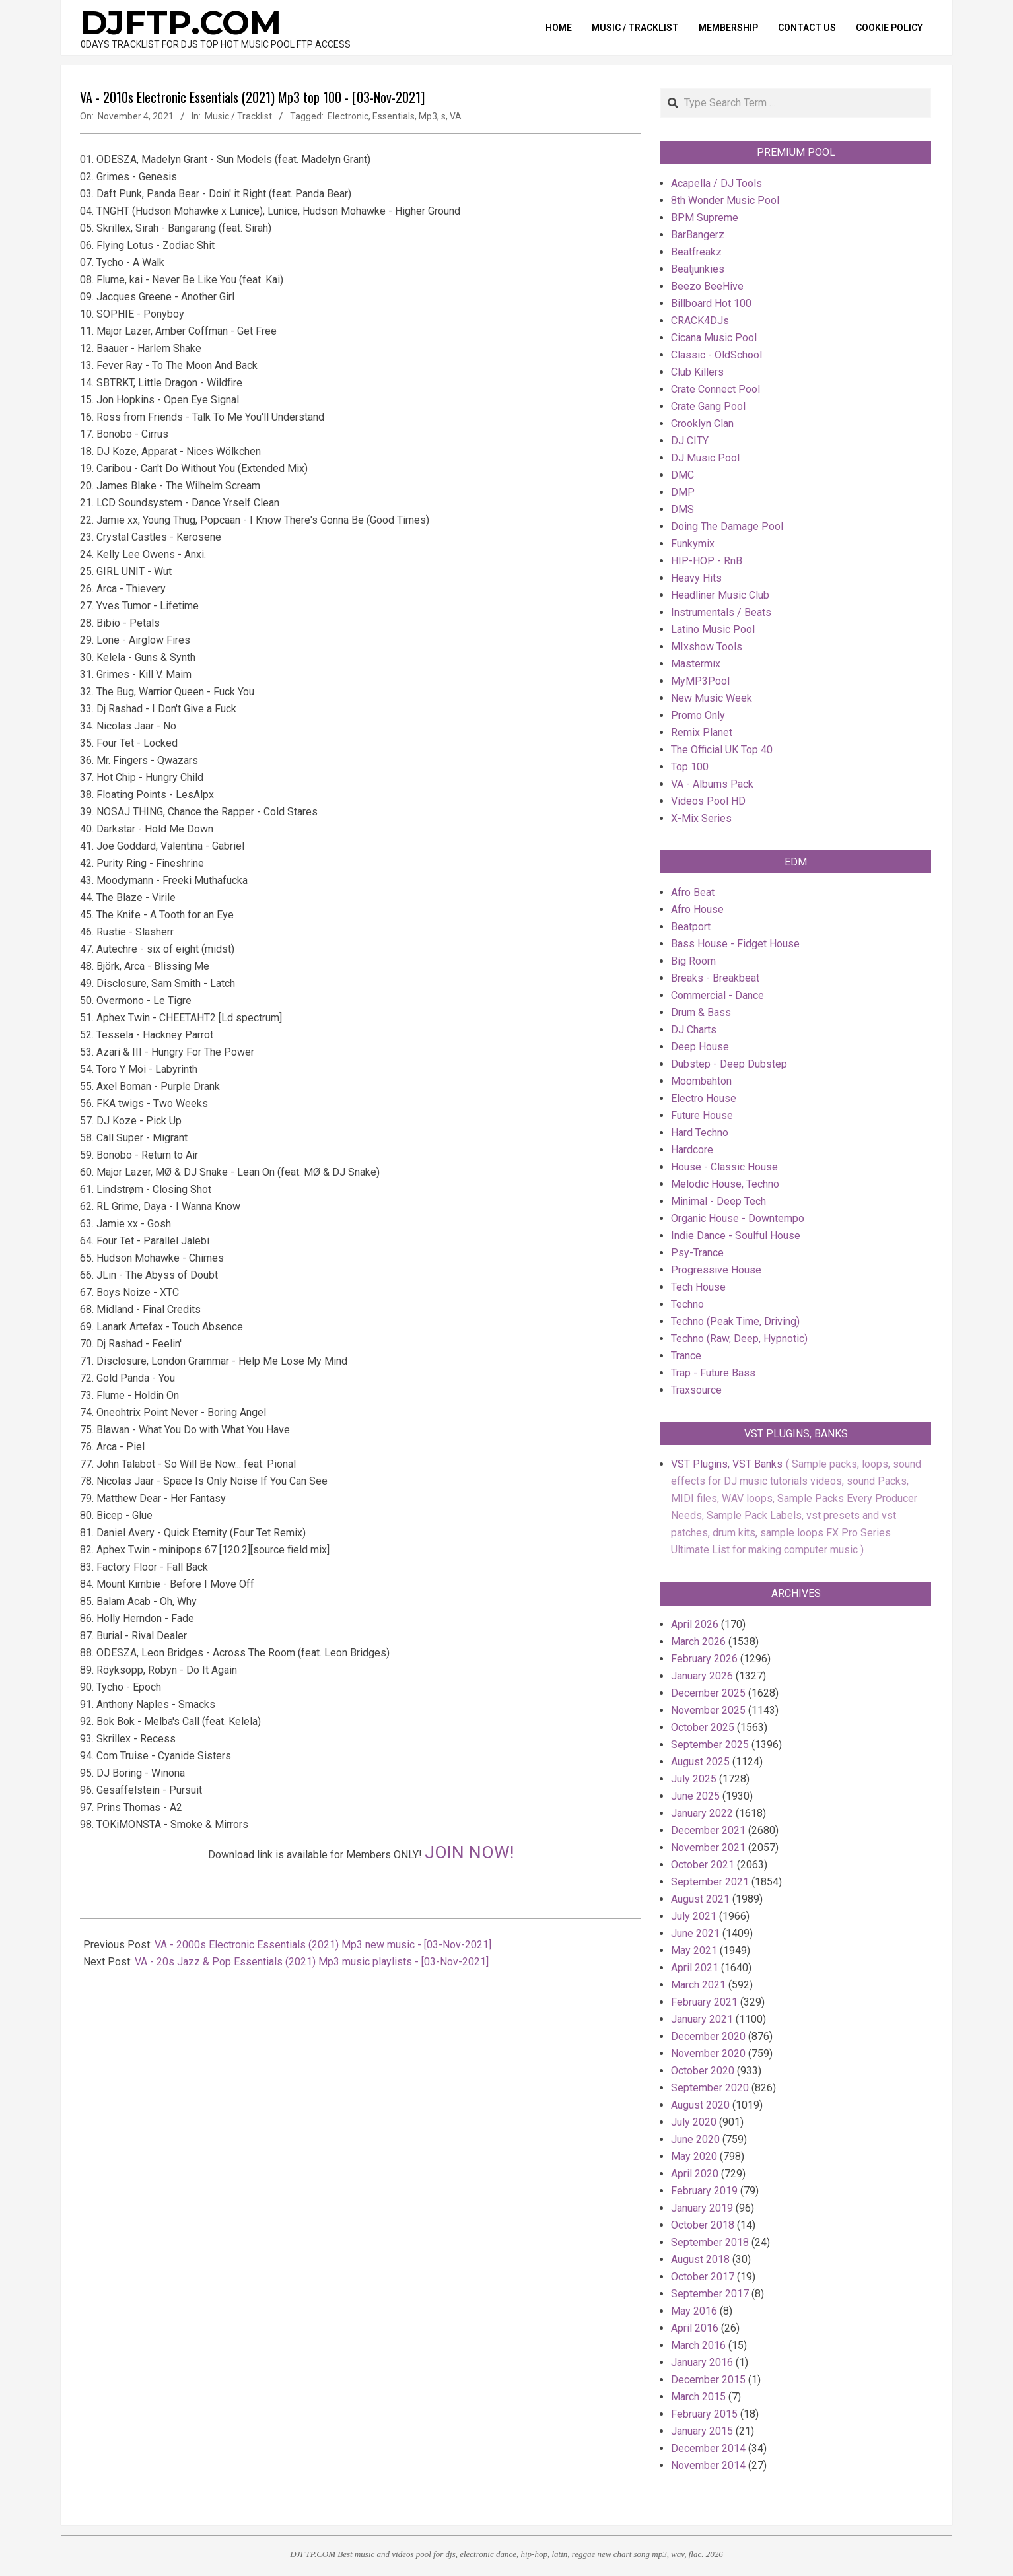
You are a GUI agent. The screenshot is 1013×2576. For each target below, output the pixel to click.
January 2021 (702, 2019)
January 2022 (702, 1813)
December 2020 (708, 2036)
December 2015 (708, 2379)
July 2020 (693, 2122)
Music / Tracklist (238, 116)
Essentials (393, 116)
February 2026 (704, 1658)
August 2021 (700, 1899)
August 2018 (700, 2259)
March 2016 (698, 2345)
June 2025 (695, 1796)
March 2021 (698, 1985)
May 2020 (694, 2156)
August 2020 (700, 2105)
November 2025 (708, 1710)
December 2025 (708, 1693)
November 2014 (708, 2465)
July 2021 (693, 1916)
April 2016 (694, 2328)
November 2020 (708, 2053)
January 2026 (702, 1676)
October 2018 (702, 2225)
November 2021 (708, 1847)
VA (456, 116)
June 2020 (695, 2139)
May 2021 (694, 1950)
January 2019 (702, 2208)
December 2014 (708, 2448)
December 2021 (708, 1830)
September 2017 (710, 2294)
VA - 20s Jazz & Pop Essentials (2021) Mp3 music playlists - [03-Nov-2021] (312, 1961)
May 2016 (694, 2311)
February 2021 (704, 2002)
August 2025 (700, 1761)
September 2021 (710, 1882)
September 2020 (710, 2088)
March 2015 (698, 2396)
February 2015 (704, 2414)
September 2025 (710, 1744)
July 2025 (693, 1779)
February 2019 (704, 2191)
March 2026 (698, 1641)
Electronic (348, 116)
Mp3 (428, 116)
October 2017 (702, 2276)
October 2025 (702, 1727)
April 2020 (694, 2173)
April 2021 (694, 1967)
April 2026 (694, 1624)
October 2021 (702, 1864)
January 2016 (702, 2362)
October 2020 (702, 2070)
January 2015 (702, 2431)
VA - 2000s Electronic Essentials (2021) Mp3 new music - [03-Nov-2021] (323, 1944)
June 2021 (695, 1933)
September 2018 (710, 2242)
